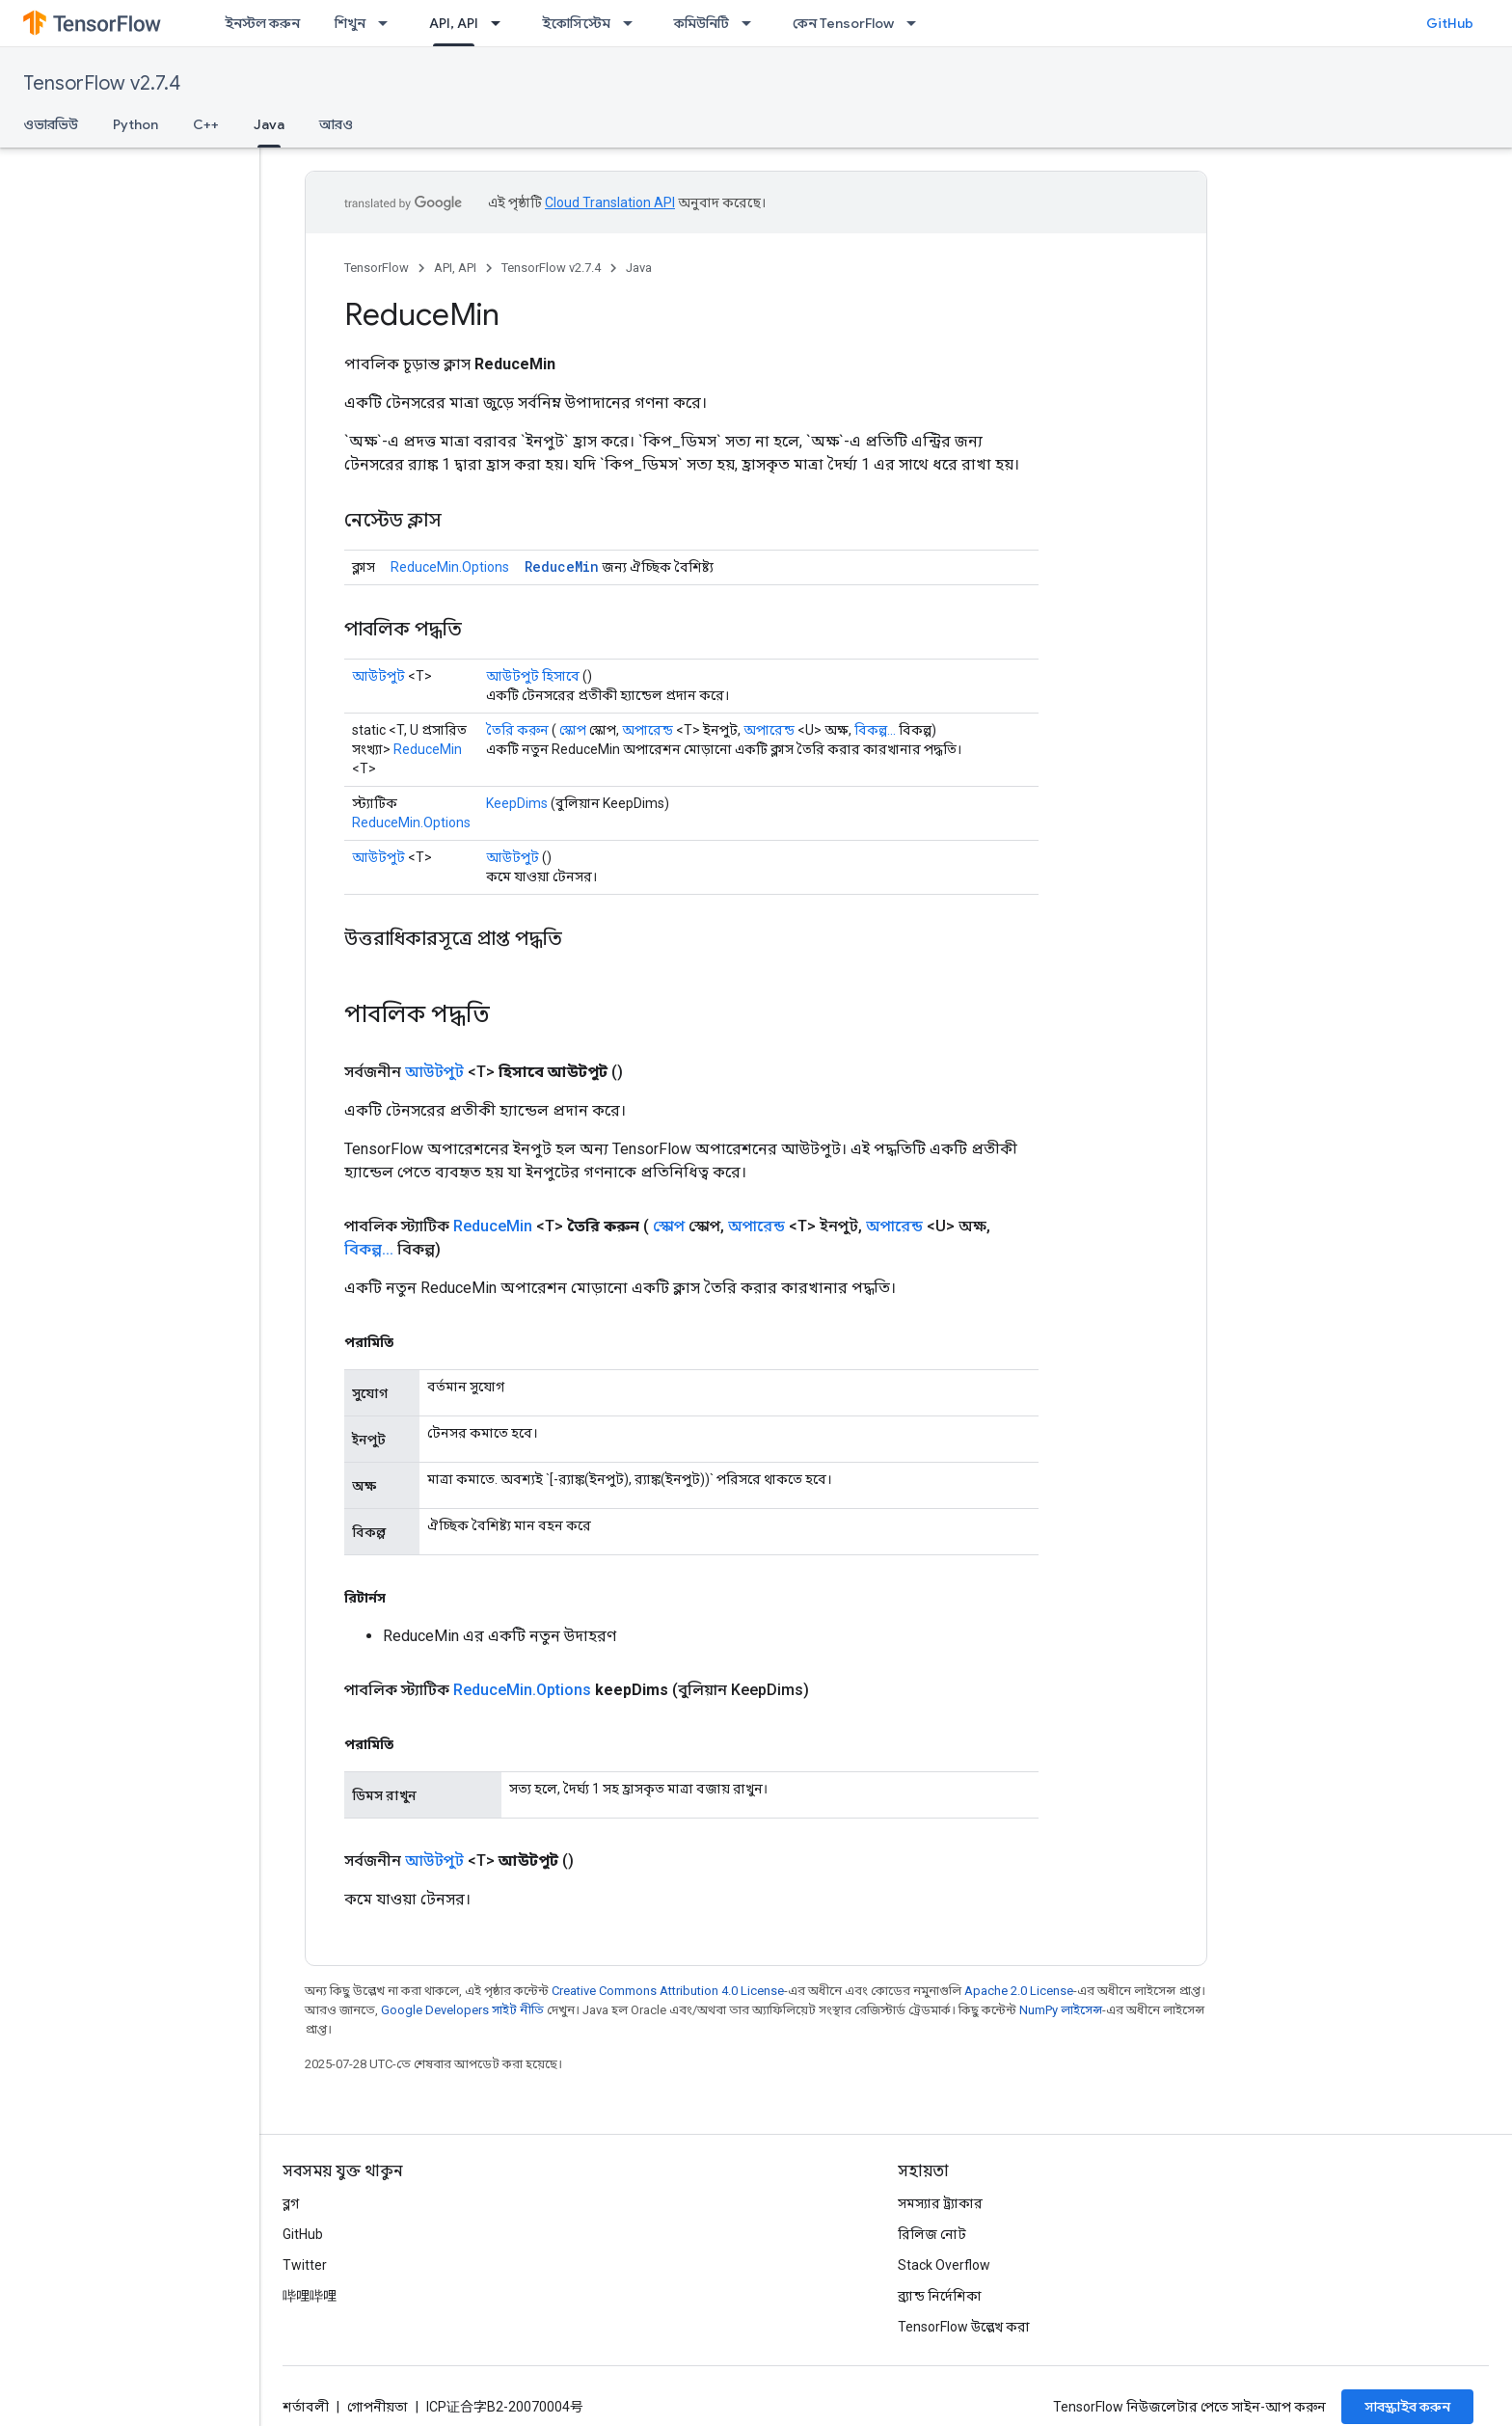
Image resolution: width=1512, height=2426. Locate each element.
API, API (455, 267)
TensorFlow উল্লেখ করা (964, 2326)
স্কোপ (572, 730)
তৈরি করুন (517, 730)
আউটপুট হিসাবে (533, 676)
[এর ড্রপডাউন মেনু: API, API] (501, 23)
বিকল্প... (875, 730)
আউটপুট (378, 676)
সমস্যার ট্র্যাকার (940, 2203)
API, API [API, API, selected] (453, 23)
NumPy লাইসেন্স (1060, 2010)
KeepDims (517, 803)
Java (639, 267)
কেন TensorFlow (843, 23)
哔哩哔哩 (310, 2296)
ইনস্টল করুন (262, 23)
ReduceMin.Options (450, 567)
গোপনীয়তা (377, 2406)
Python (135, 124)
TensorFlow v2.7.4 (101, 83)
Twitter (305, 2265)
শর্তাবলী (306, 2406)
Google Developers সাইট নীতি (462, 2010)
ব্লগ (291, 2203)
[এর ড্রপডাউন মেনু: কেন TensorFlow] (917, 23)
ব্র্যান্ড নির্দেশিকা (940, 2296)
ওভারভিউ (50, 124)
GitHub (1449, 23)
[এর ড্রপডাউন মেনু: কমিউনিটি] (752, 23)
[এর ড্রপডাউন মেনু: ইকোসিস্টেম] (633, 23)
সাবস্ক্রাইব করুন (1407, 2406)
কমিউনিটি (701, 23)
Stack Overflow (944, 2265)
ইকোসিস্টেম (576, 23)
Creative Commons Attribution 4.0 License (668, 1990)
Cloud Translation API (610, 202)
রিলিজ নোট (932, 2234)
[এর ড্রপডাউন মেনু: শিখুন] (388, 23)
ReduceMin (562, 566)
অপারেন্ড (647, 730)
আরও (336, 124)
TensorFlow (376, 267)
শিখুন (350, 23)
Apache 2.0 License (1018, 1990)
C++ (206, 124)
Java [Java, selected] (269, 124)
